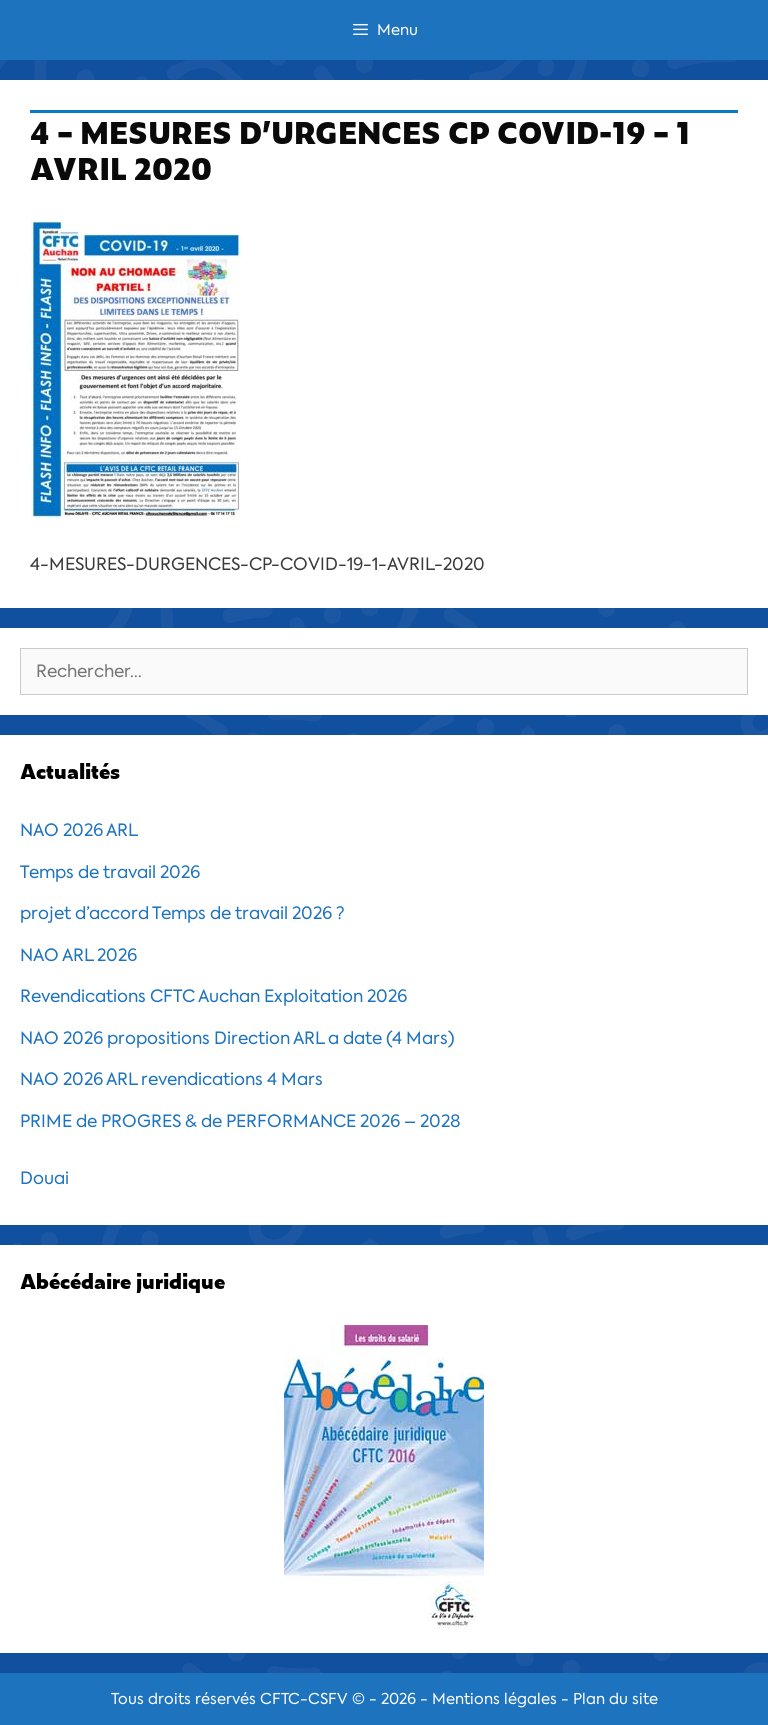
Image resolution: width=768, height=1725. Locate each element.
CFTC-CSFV (304, 1699)
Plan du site (615, 1699)
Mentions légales (494, 1699)
